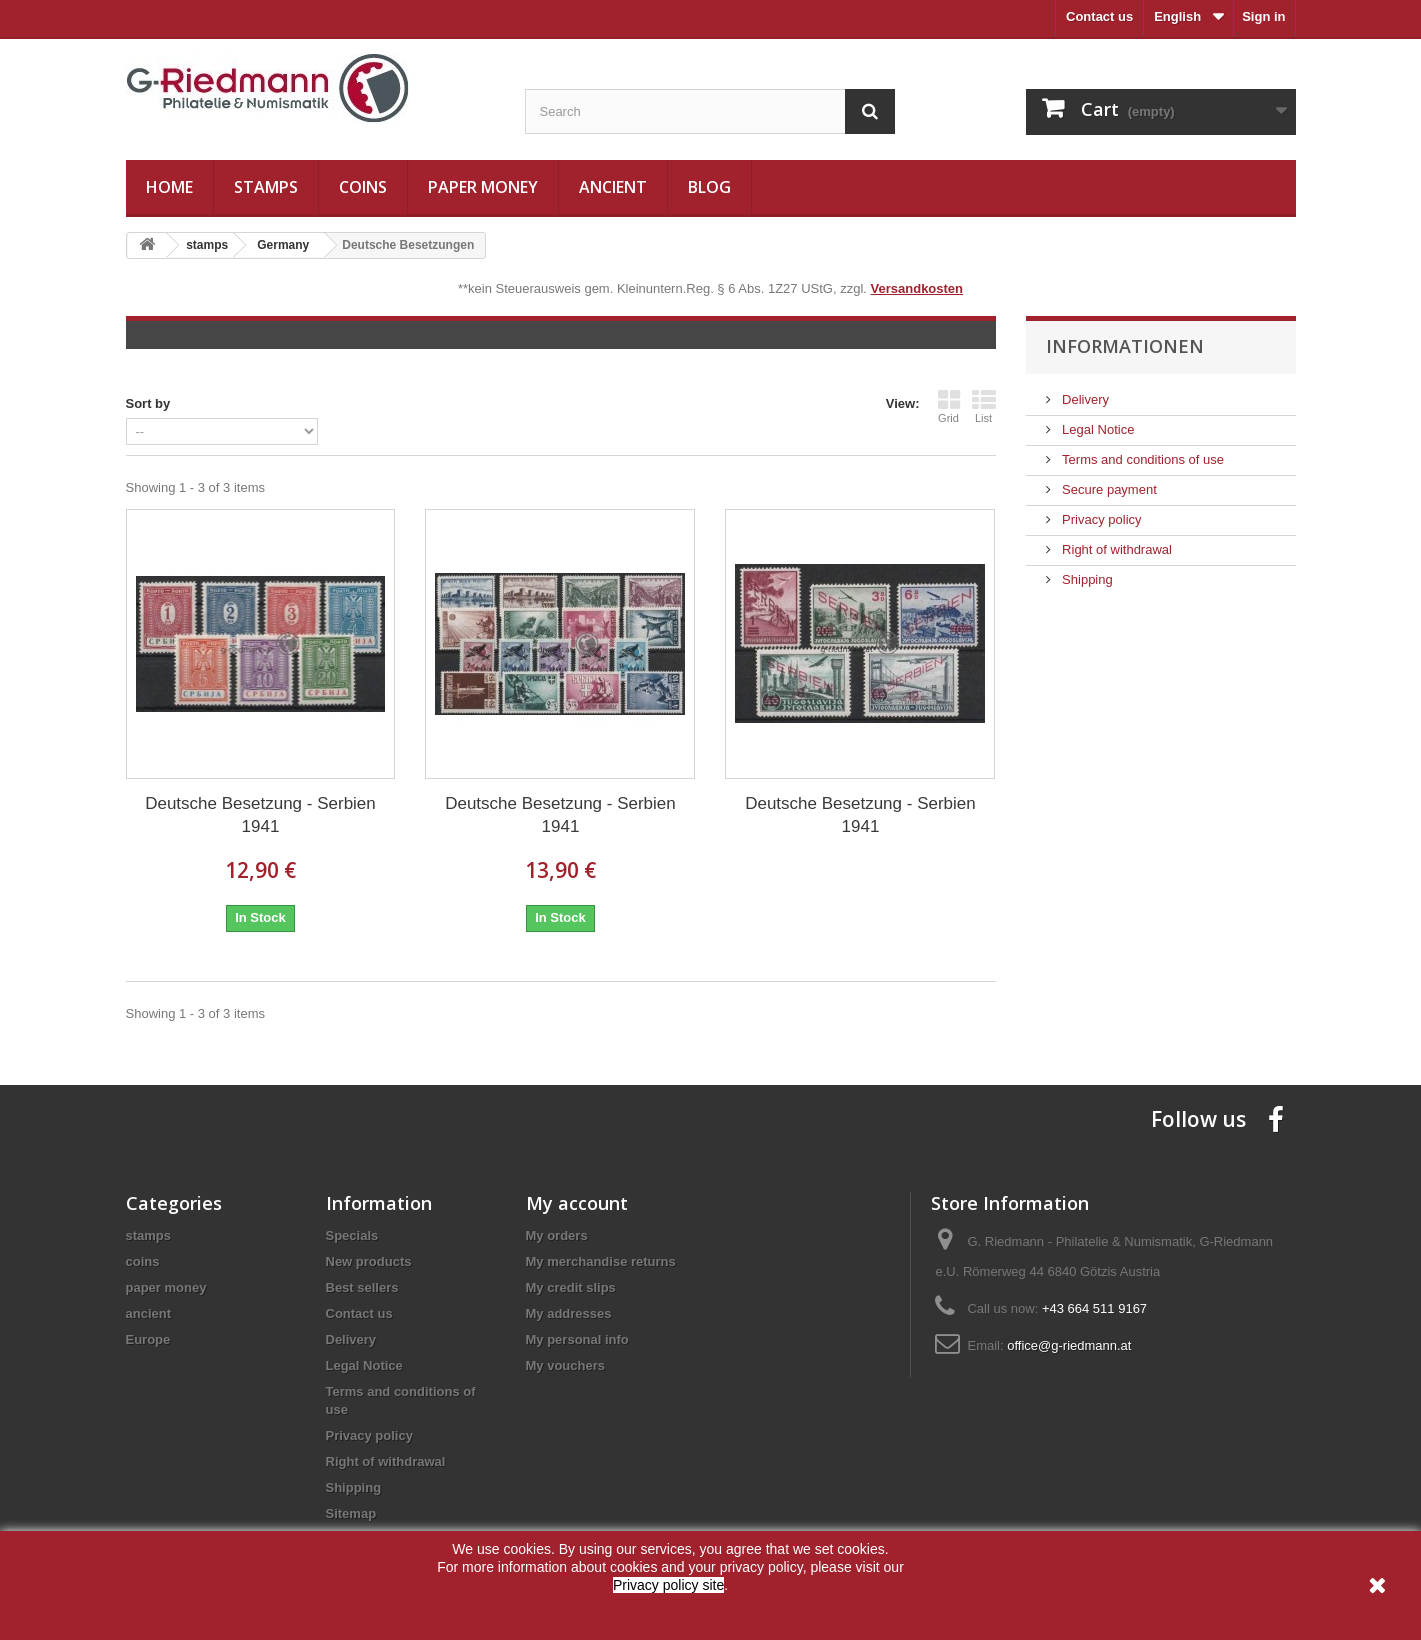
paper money (483, 187)
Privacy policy (1100, 519)
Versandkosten (917, 288)
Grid (949, 406)
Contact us (1099, 16)
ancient (613, 187)
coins (363, 187)
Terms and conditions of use (1141, 459)
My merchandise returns (601, 1261)
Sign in (1263, 16)
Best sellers (362, 1287)
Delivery (1084, 399)
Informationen (1125, 346)
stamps (266, 187)
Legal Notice (1097, 429)
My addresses (569, 1313)
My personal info (577, 1339)
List (984, 406)
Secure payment (1108, 489)
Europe (148, 1339)
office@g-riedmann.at (1069, 1345)
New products (369, 1261)
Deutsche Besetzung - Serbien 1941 (260, 815)
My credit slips (571, 1287)
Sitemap (351, 1513)
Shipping (1086, 579)
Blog (709, 187)
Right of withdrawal (1115, 549)
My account (577, 1203)
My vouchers (565, 1365)
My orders (557, 1235)
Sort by (148, 403)
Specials (352, 1235)
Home (169, 187)
